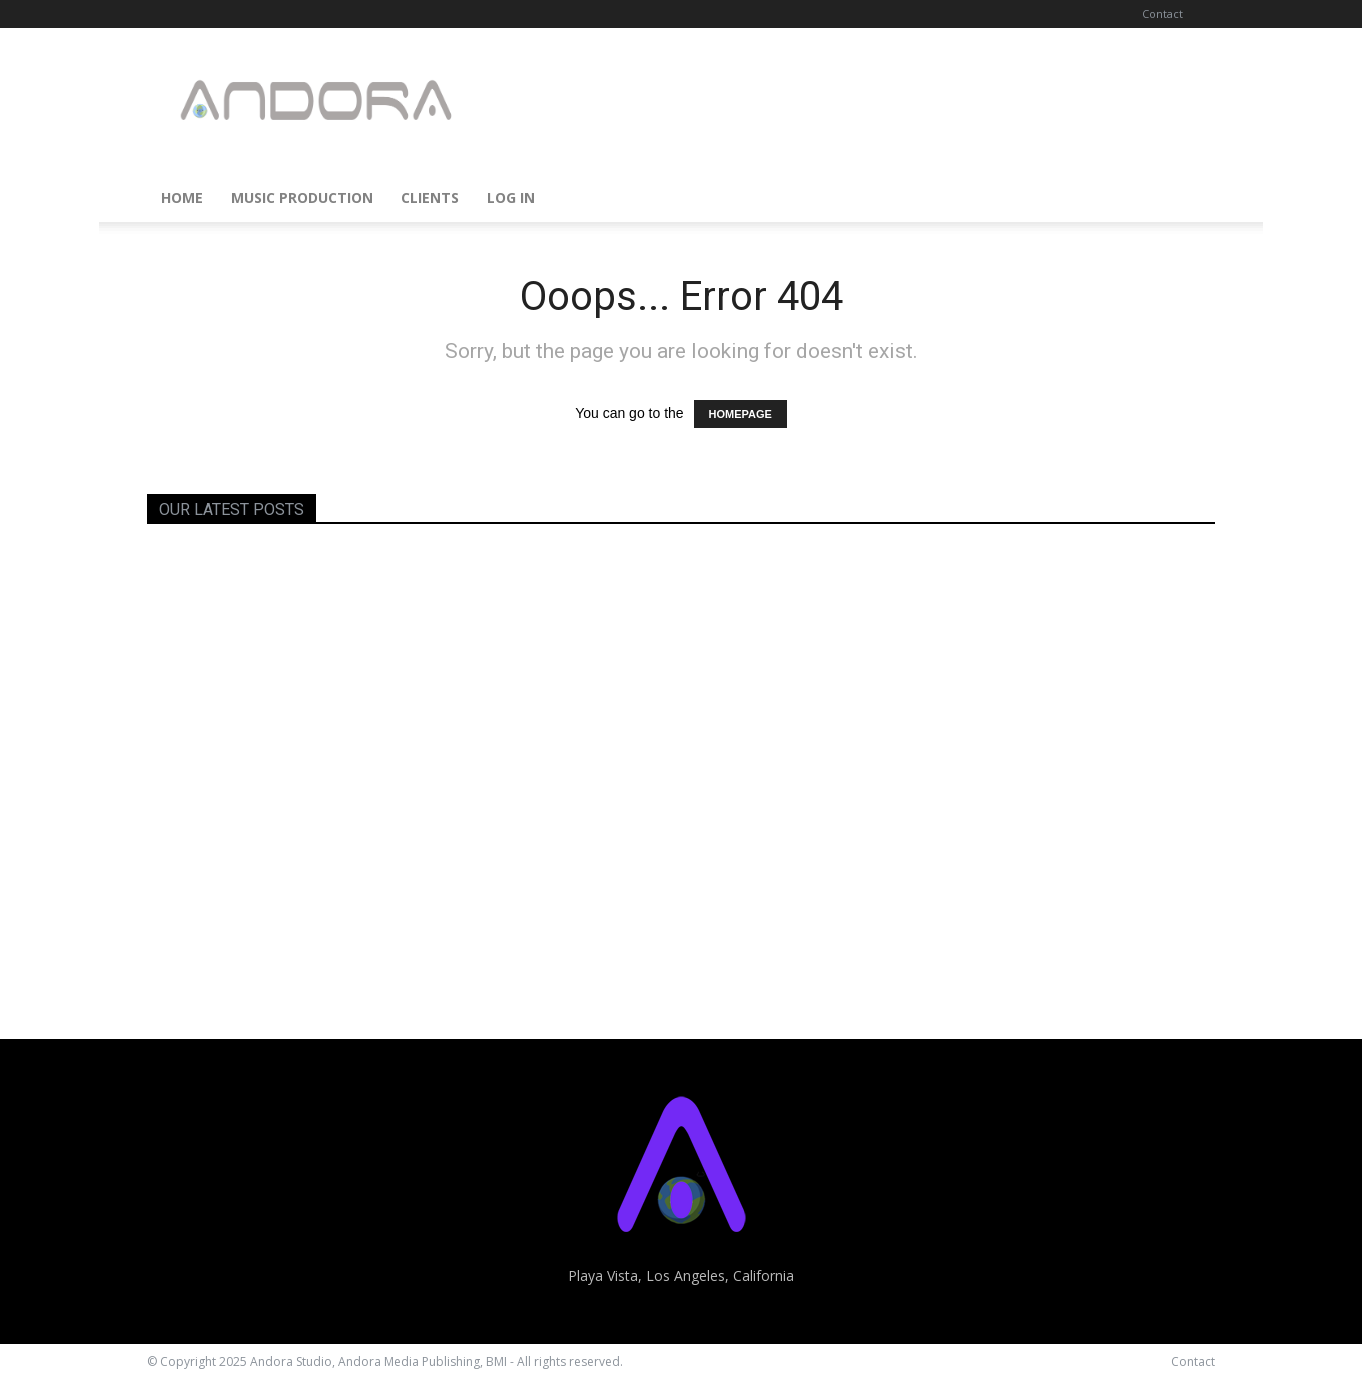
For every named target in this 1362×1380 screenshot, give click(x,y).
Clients (430, 197)
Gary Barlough (583, 735)
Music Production (302, 197)
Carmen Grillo (582, 992)
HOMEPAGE (740, 414)
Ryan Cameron (957, 735)
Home (182, 197)
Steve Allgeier (955, 992)
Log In (511, 197)
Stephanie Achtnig (231, 992)
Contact (1162, 13)
